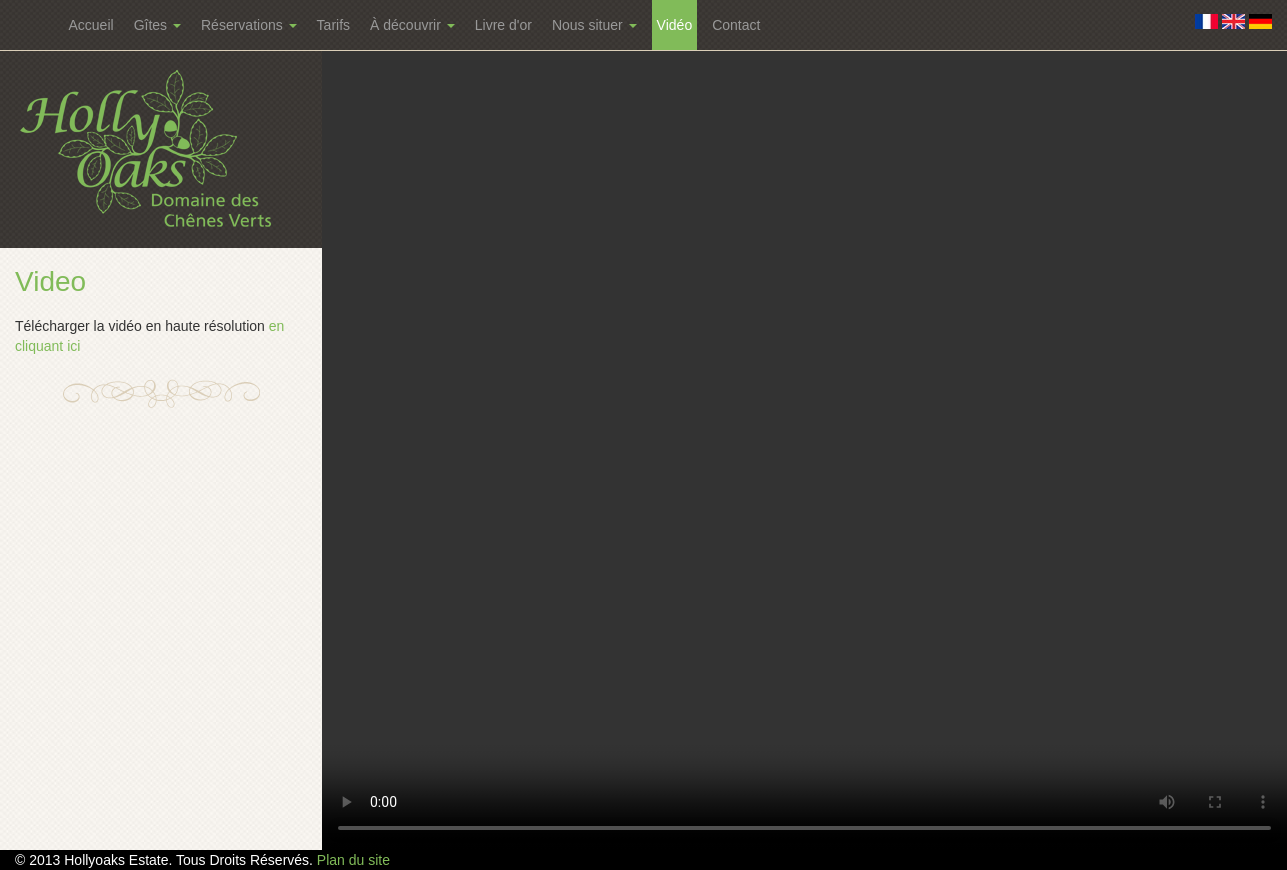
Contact (736, 25)
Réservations (249, 25)
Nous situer (594, 25)
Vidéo (675, 25)
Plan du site (353, 860)
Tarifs (333, 25)
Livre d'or (503, 25)
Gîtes (157, 25)
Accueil (91, 25)
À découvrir (412, 25)
